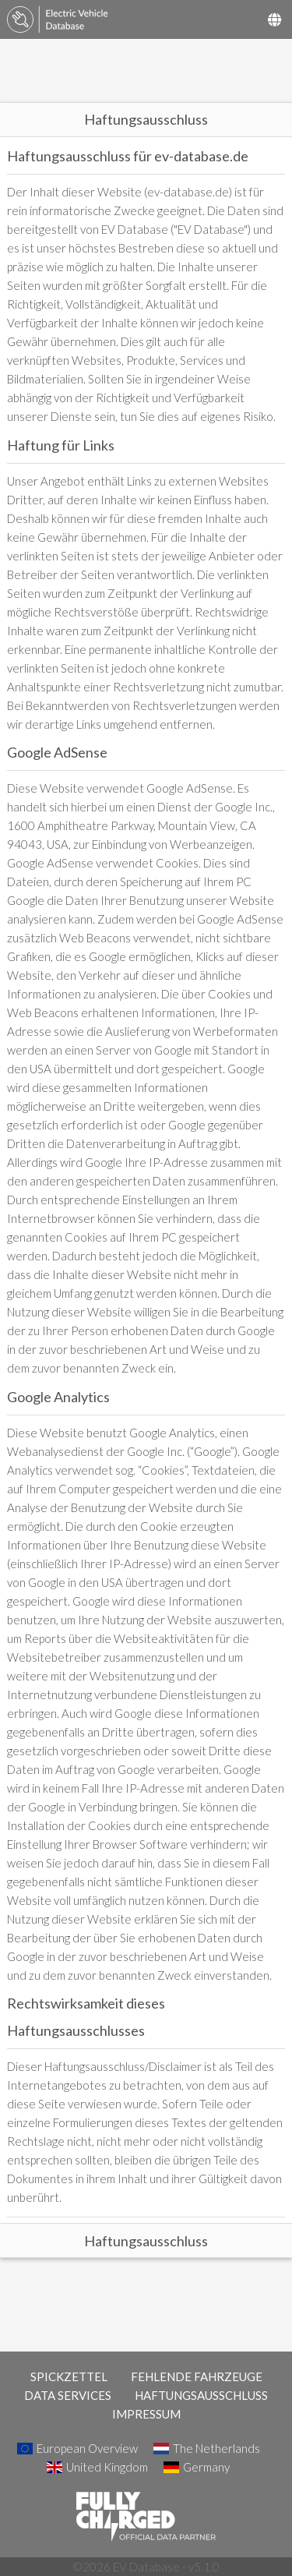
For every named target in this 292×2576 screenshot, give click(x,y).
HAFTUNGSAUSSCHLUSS (201, 2395)
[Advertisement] (146, 70)
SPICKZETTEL (68, 2376)
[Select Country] (274, 19)
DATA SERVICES (67, 2395)
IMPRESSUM (146, 2414)
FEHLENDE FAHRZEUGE (196, 2376)
